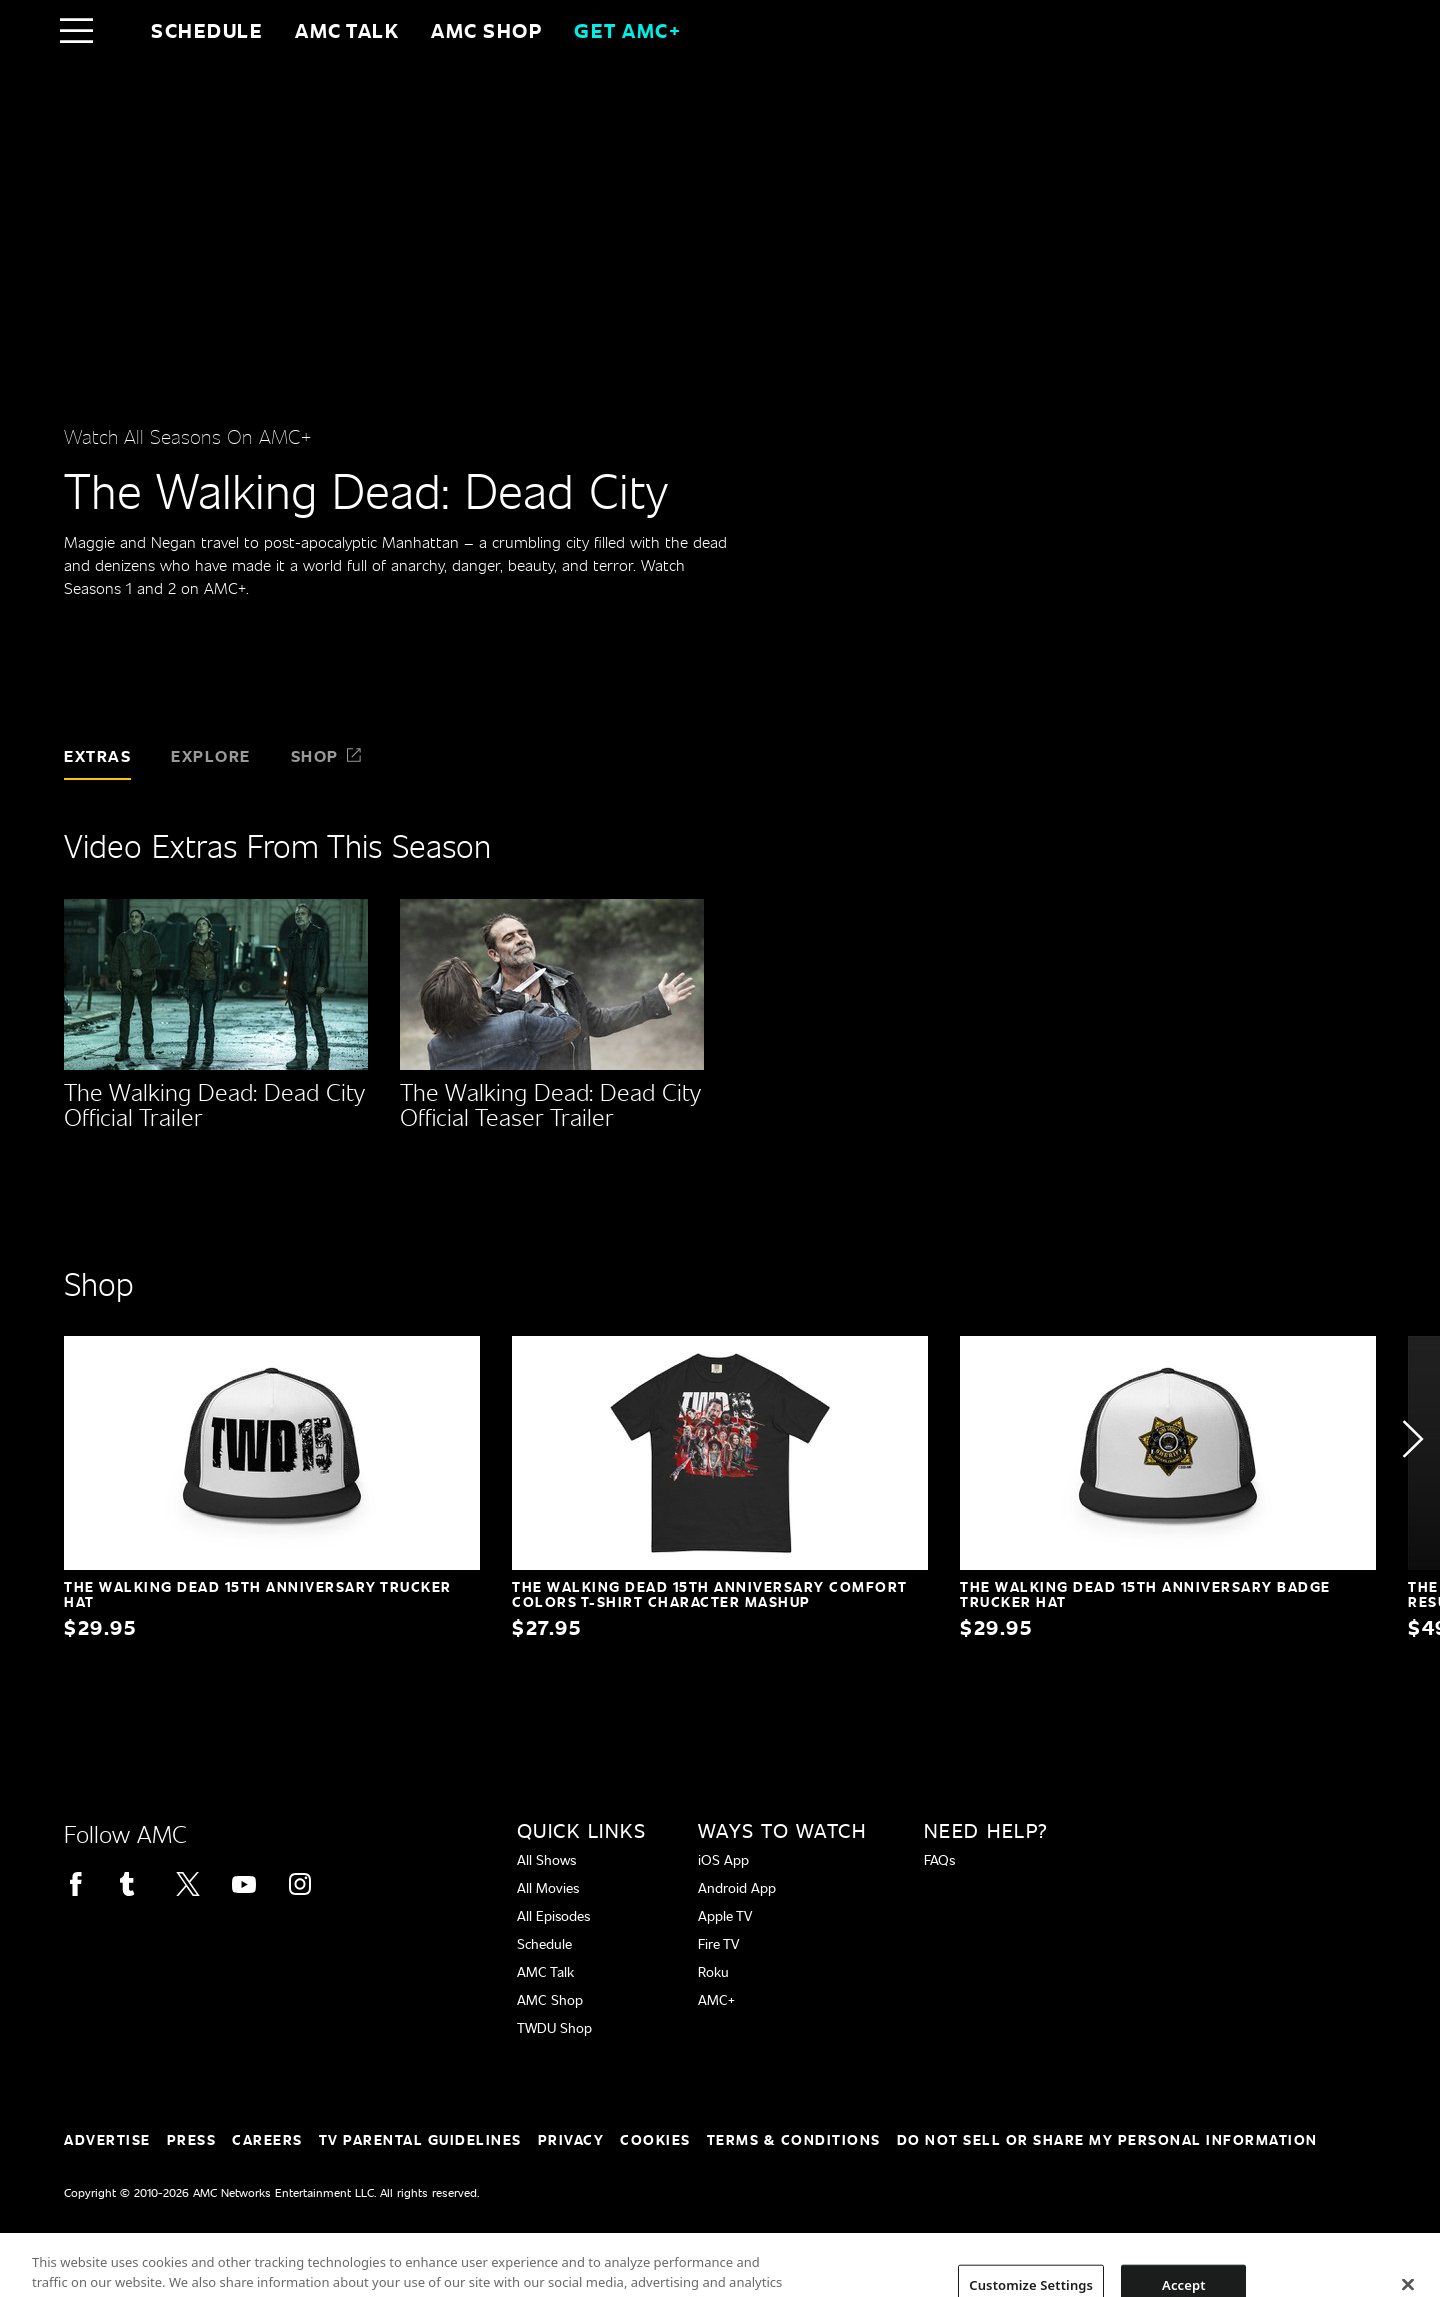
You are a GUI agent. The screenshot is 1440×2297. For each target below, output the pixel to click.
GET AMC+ (627, 30)
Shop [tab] (327, 755)
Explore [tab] (211, 755)
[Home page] (118, 30)
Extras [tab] (97, 755)
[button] (1412, 1439)
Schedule (207, 30)
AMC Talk (347, 30)
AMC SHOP (486, 30)
